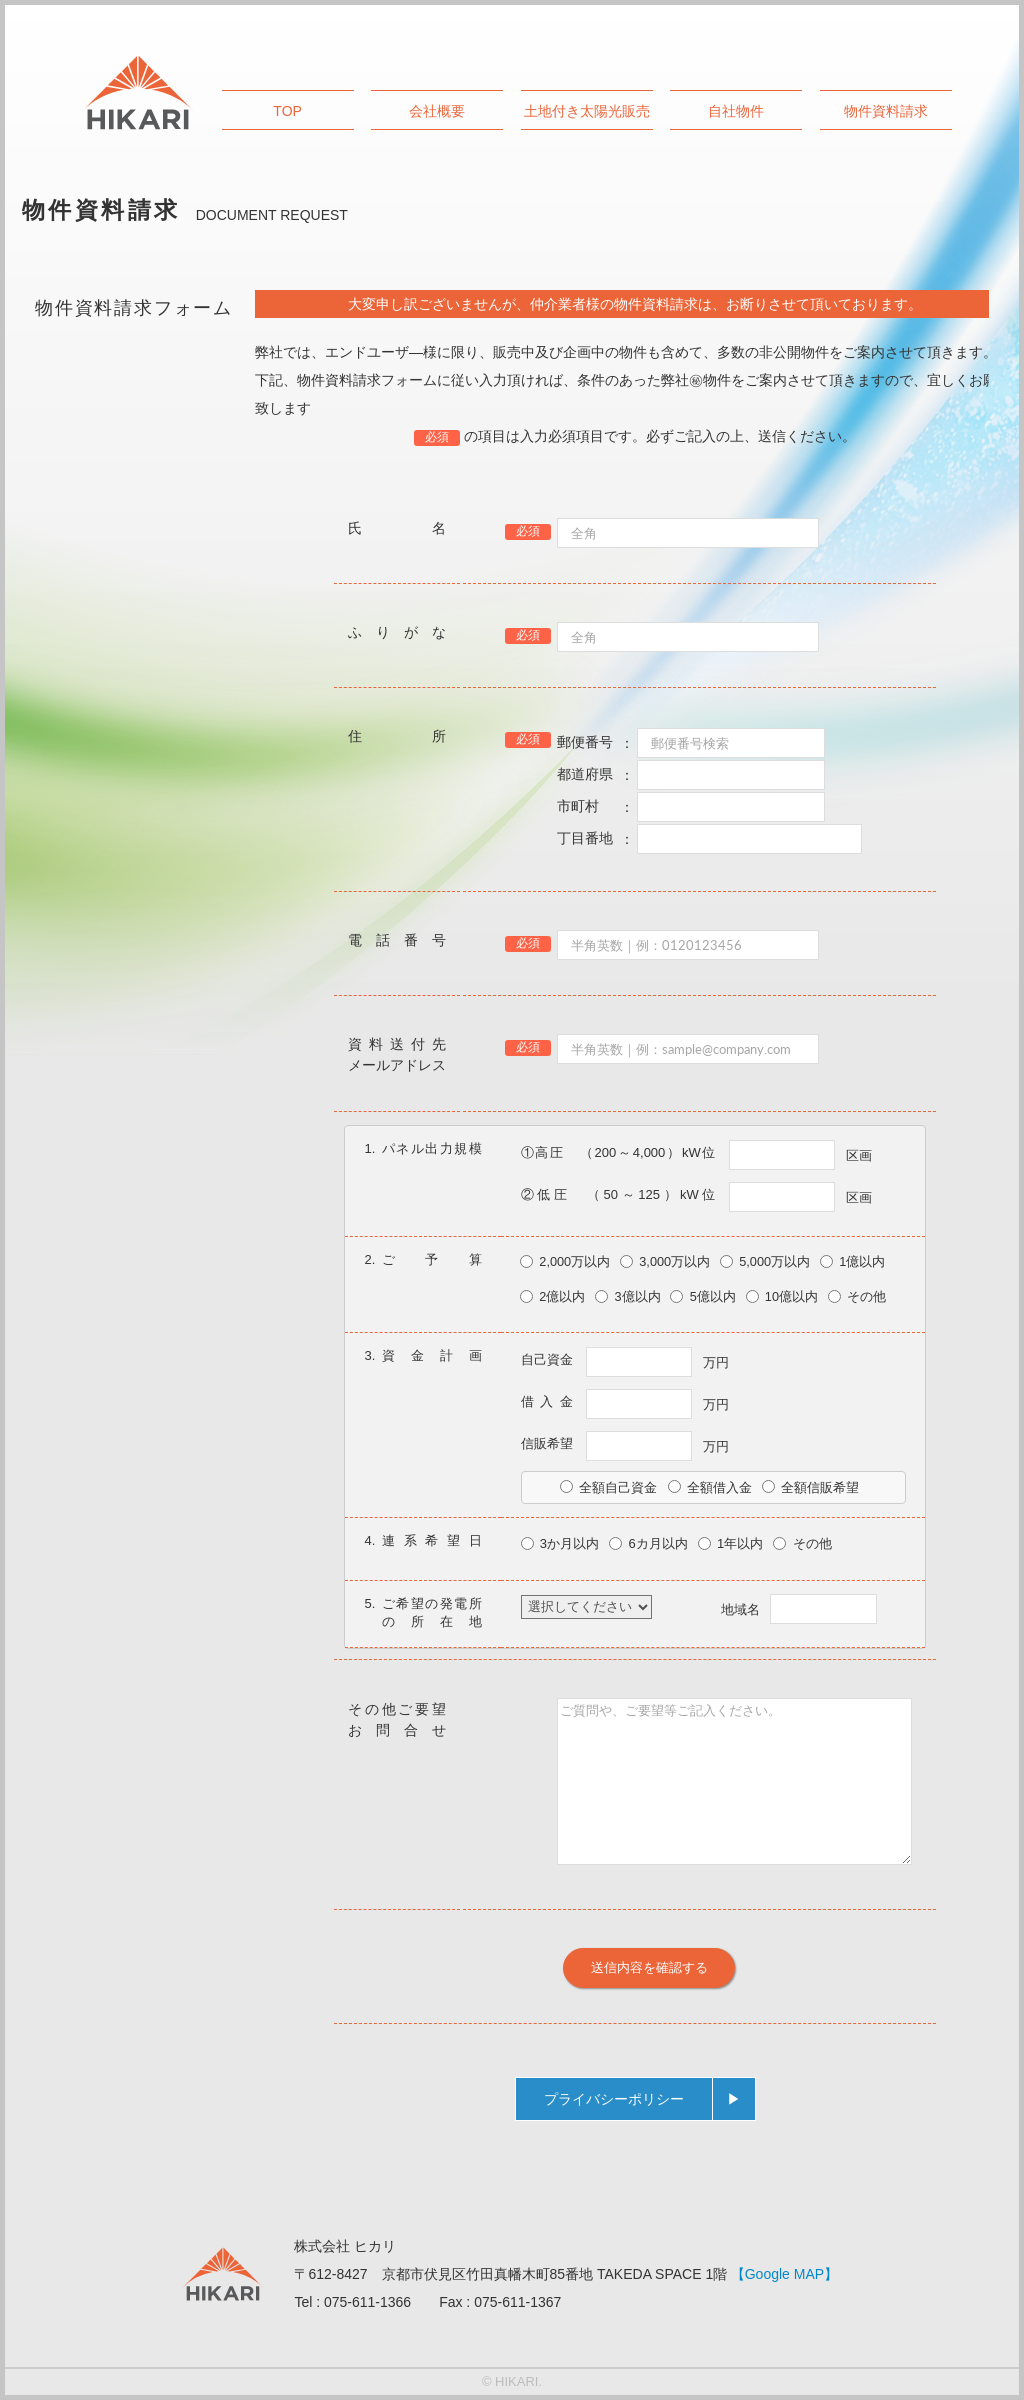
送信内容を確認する (649, 1967)
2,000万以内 (565, 1261)
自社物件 (736, 111)
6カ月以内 (648, 1543)
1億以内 (852, 1261)
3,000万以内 (665, 1261)
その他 (857, 1296)
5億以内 (702, 1296)
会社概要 (437, 111)
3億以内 (627, 1296)
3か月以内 (560, 1543)
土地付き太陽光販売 (587, 111)
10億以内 (782, 1296)
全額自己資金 (608, 1487)
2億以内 (552, 1296)
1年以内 (731, 1543)
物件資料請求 (886, 111)
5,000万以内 (765, 1261)
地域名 (799, 1609)
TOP (287, 111)
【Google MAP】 (784, 2274)
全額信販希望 (810, 1487)
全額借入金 (710, 1487)
